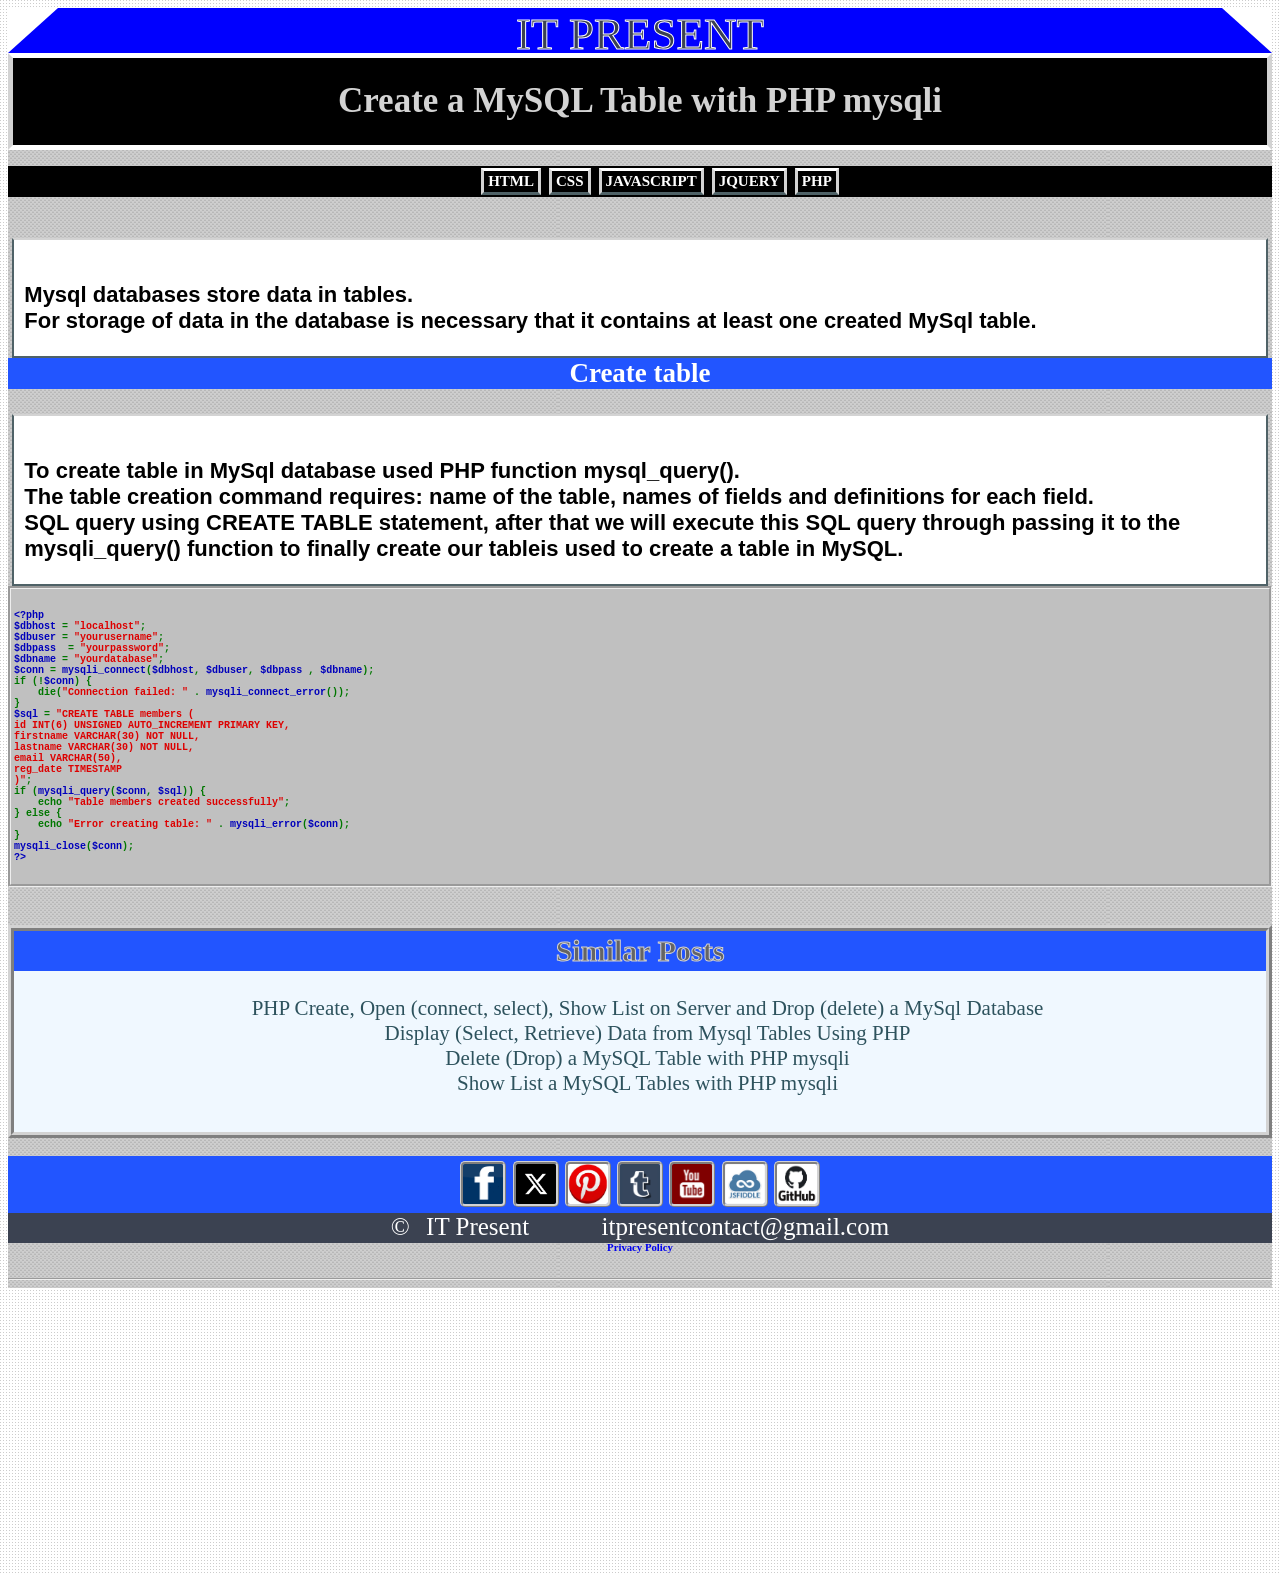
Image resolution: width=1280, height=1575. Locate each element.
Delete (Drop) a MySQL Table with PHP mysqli (647, 1133)
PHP (817, 181)
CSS (570, 181)
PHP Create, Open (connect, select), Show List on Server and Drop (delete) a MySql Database (648, 1083)
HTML (511, 181)
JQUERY (749, 181)
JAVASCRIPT (651, 181)
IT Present (477, 1301)
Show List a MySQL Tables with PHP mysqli (647, 1158)
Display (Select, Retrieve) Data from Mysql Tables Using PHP (648, 1108)
